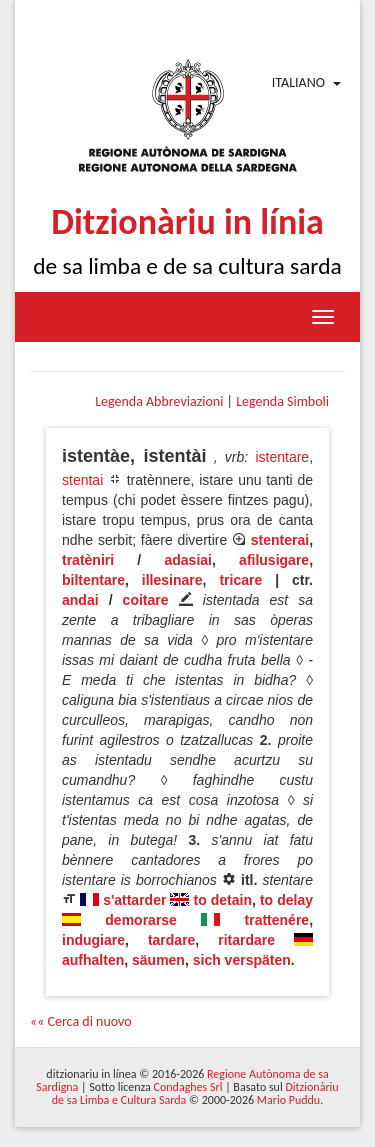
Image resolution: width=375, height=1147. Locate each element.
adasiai (187, 560)
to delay (286, 900)
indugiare (93, 940)
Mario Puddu (288, 1100)
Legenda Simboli (282, 401)
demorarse (141, 920)
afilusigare (274, 560)
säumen (158, 960)
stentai (82, 480)
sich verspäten (242, 960)
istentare (282, 457)
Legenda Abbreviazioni (159, 401)
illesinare (172, 580)
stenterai (280, 540)
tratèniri (88, 560)
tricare (240, 580)
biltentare (93, 580)
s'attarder (134, 900)
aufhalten (93, 960)
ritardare (246, 940)
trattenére (277, 920)
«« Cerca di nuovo (81, 1021)
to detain (223, 900)
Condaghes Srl (188, 1087)
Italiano (298, 82)
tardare (171, 940)
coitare (146, 600)
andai (80, 600)
